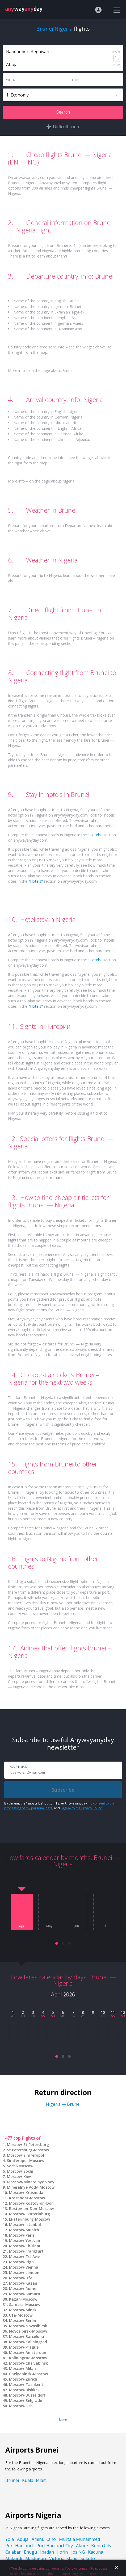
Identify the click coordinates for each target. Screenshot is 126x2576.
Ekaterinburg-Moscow (29, 2219)
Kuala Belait (34, 2480)
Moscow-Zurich (23, 2379)
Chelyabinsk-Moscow (28, 2373)
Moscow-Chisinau (25, 2245)
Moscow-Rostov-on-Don (31, 2203)
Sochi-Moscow (20, 2165)
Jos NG (78, 2552)
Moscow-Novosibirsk (28, 2325)
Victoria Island (63, 2558)
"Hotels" (95, 834)
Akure (82, 2546)
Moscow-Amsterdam (28, 2352)
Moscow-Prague (24, 2347)
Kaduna (95, 2552)
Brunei (12, 2480)
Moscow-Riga (21, 2261)
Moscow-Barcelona (26, 2336)
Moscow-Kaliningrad (28, 2341)
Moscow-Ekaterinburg (29, 2213)
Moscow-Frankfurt (26, 2251)
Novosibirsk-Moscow (28, 2331)
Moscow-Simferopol (25, 2155)
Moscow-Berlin (22, 2320)
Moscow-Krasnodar (27, 2192)
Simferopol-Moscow (25, 2160)
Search (63, 112)
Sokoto (88, 2558)
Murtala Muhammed (79, 2539)
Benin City (101, 2546)
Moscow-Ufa (20, 2277)
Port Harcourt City (54, 2546)
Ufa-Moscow (20, 2315)
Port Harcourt (19, 2546)
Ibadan (47, 2552)
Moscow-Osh (21, 2405)
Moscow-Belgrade (25, 2400)
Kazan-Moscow (23, 2299)
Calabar (13, 2552)
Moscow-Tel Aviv (24, 2256)
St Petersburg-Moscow (28, 2149)
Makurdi (13, 2558)
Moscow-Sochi (20, 2171)
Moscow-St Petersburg (28, 2144)
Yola (9, 2539)
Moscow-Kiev (19, 2176)
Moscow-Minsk (22, 2309)
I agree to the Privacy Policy (81, 1808)
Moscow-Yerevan (24, 2240)
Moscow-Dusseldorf (27, 2395)
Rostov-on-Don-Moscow (31, 2208)
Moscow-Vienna (23, 2267)
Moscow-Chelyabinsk (28, 2363)
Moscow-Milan (22, 2368)
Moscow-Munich (24, 2229)
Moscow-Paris (22, 2235)
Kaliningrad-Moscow (28, 2357)
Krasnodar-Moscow (27, 2197)
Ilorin (62, 2552)
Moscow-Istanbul (25, 2224)
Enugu (30, 2552)
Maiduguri (35, 2558)
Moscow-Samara (24, 2293)
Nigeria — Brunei (63, 2104)
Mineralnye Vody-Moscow (30, 2187)
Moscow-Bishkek (24, 2389)
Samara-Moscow (24, 2304)
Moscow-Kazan (23, 2283)
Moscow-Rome (22, 2288)
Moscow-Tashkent (26, 2384)
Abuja (22, 2539)
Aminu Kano (44, 2539)
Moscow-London (24, 2272)
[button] (56, 1943)
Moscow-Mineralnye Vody (30, 2181)
